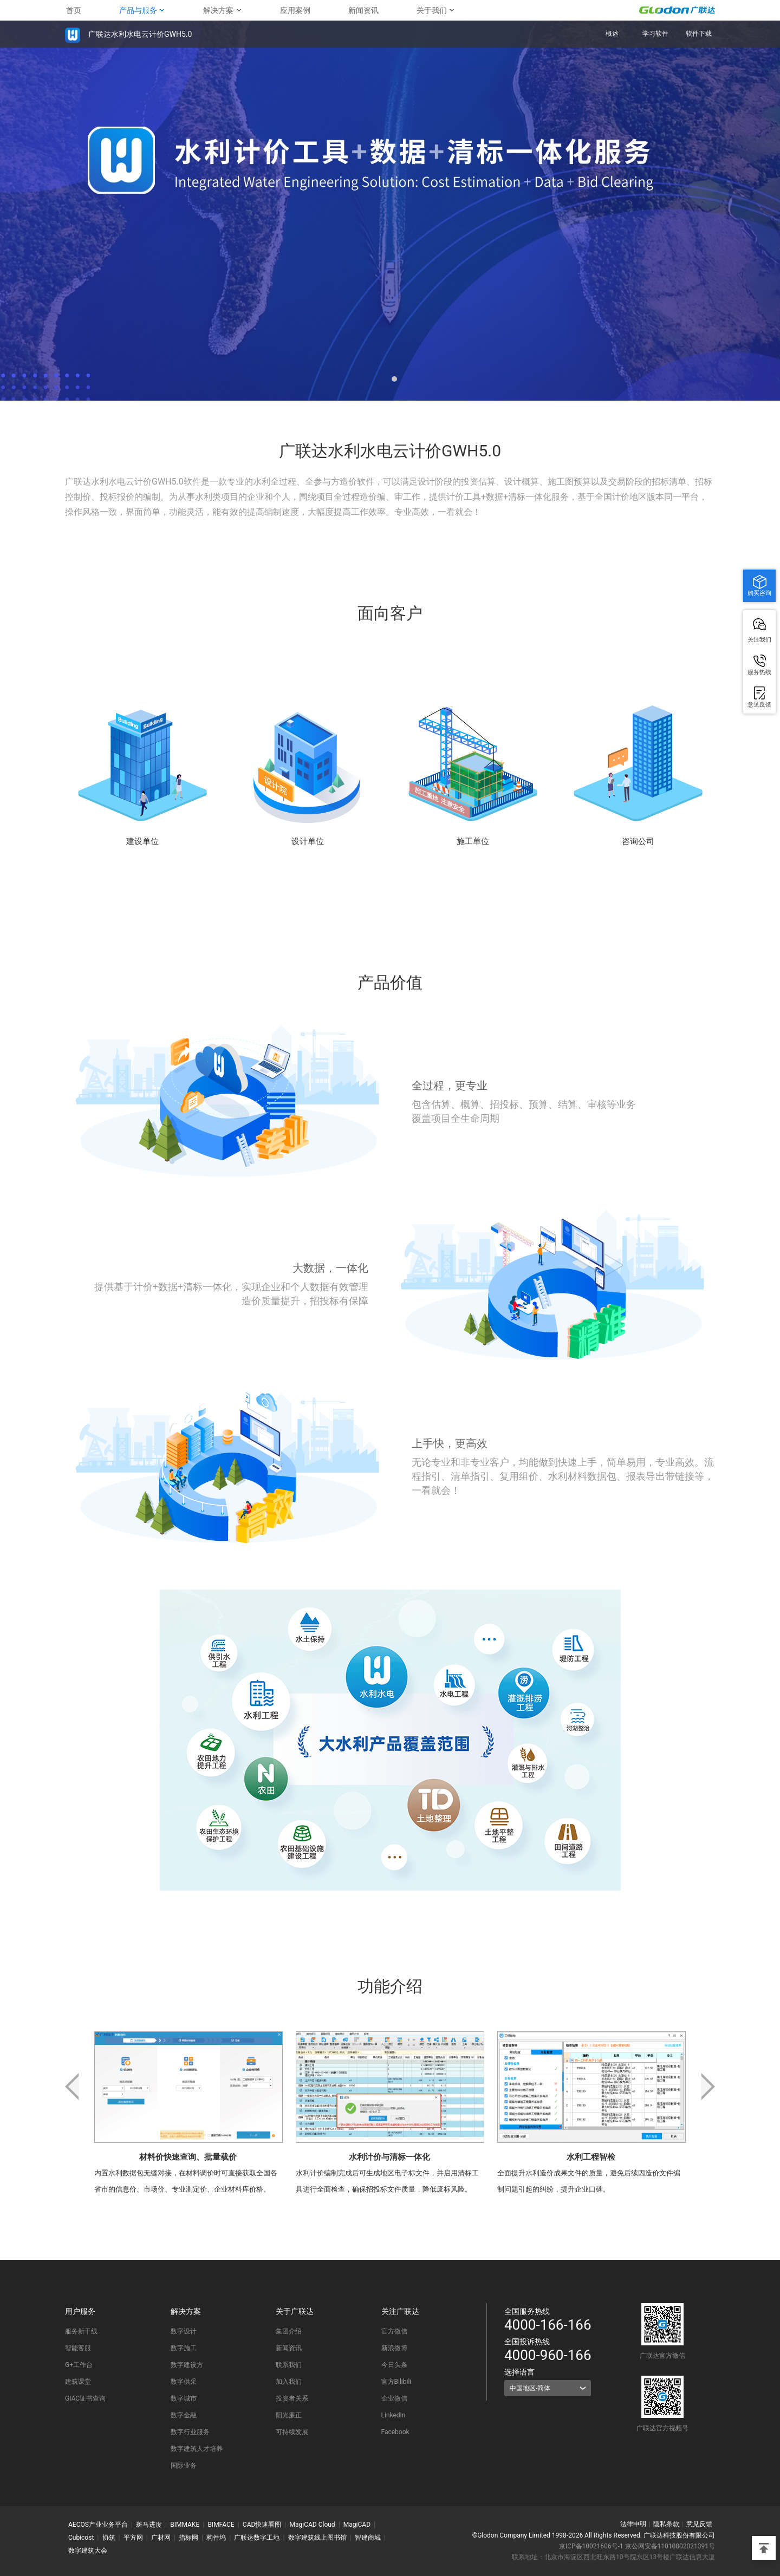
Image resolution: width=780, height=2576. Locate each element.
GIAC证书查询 (85, 2398)
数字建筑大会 (87, 2550)
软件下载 (699, 33)
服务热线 (759, 672)
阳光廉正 (289, 2415)
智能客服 (78, 2348)
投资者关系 (292, 2398)
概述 (612, 33)
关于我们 (432, 10)
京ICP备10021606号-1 (591, 2546)
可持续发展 (292, 2432)
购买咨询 (759, 593)
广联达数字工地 (257, 2537)
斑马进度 (149, 2524)
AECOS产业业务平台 (98, 2524)
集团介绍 (289, 2331)
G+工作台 (79, 2365)
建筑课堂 (78, 2381)
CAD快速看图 (262, 2524)
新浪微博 (394, 2348)
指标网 (188, 2537)
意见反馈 (699, 2524)
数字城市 (184, 2398)
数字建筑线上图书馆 (317, 2537)
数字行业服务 (190, 2432)
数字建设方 (187, 2365)
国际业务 (184, 2465)
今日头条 (394, 2365)
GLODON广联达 (677, 10)
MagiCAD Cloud (312, 2524)
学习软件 (655, 33)
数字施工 (184, 2348)
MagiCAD (356, 2524)
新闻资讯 (363, 10)
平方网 (133, 2537)
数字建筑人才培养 (197, 2449)
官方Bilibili (396, 2381)
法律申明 (633, 2524)
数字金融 (184, 2415)
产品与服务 (138, 10)
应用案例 (295, 10)
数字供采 (184, 2381)
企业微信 (394, 2398)
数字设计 (184, 2331)
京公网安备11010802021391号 (670, 2546)
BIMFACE (220, 2524)
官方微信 (394, 2331)
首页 (73, 10)
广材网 (161, 2537)
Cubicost (81, 2537)
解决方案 (218, 10)
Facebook (395, 2432)
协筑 (108, 2537)
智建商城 (368, 2537)
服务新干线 (81, 2331)
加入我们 (289, 2381)
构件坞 (216, 2537)
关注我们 (759, 639)
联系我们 (289, 2365)
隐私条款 (666, 2524)
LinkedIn (393, 2415)
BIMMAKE (184, 2524)
